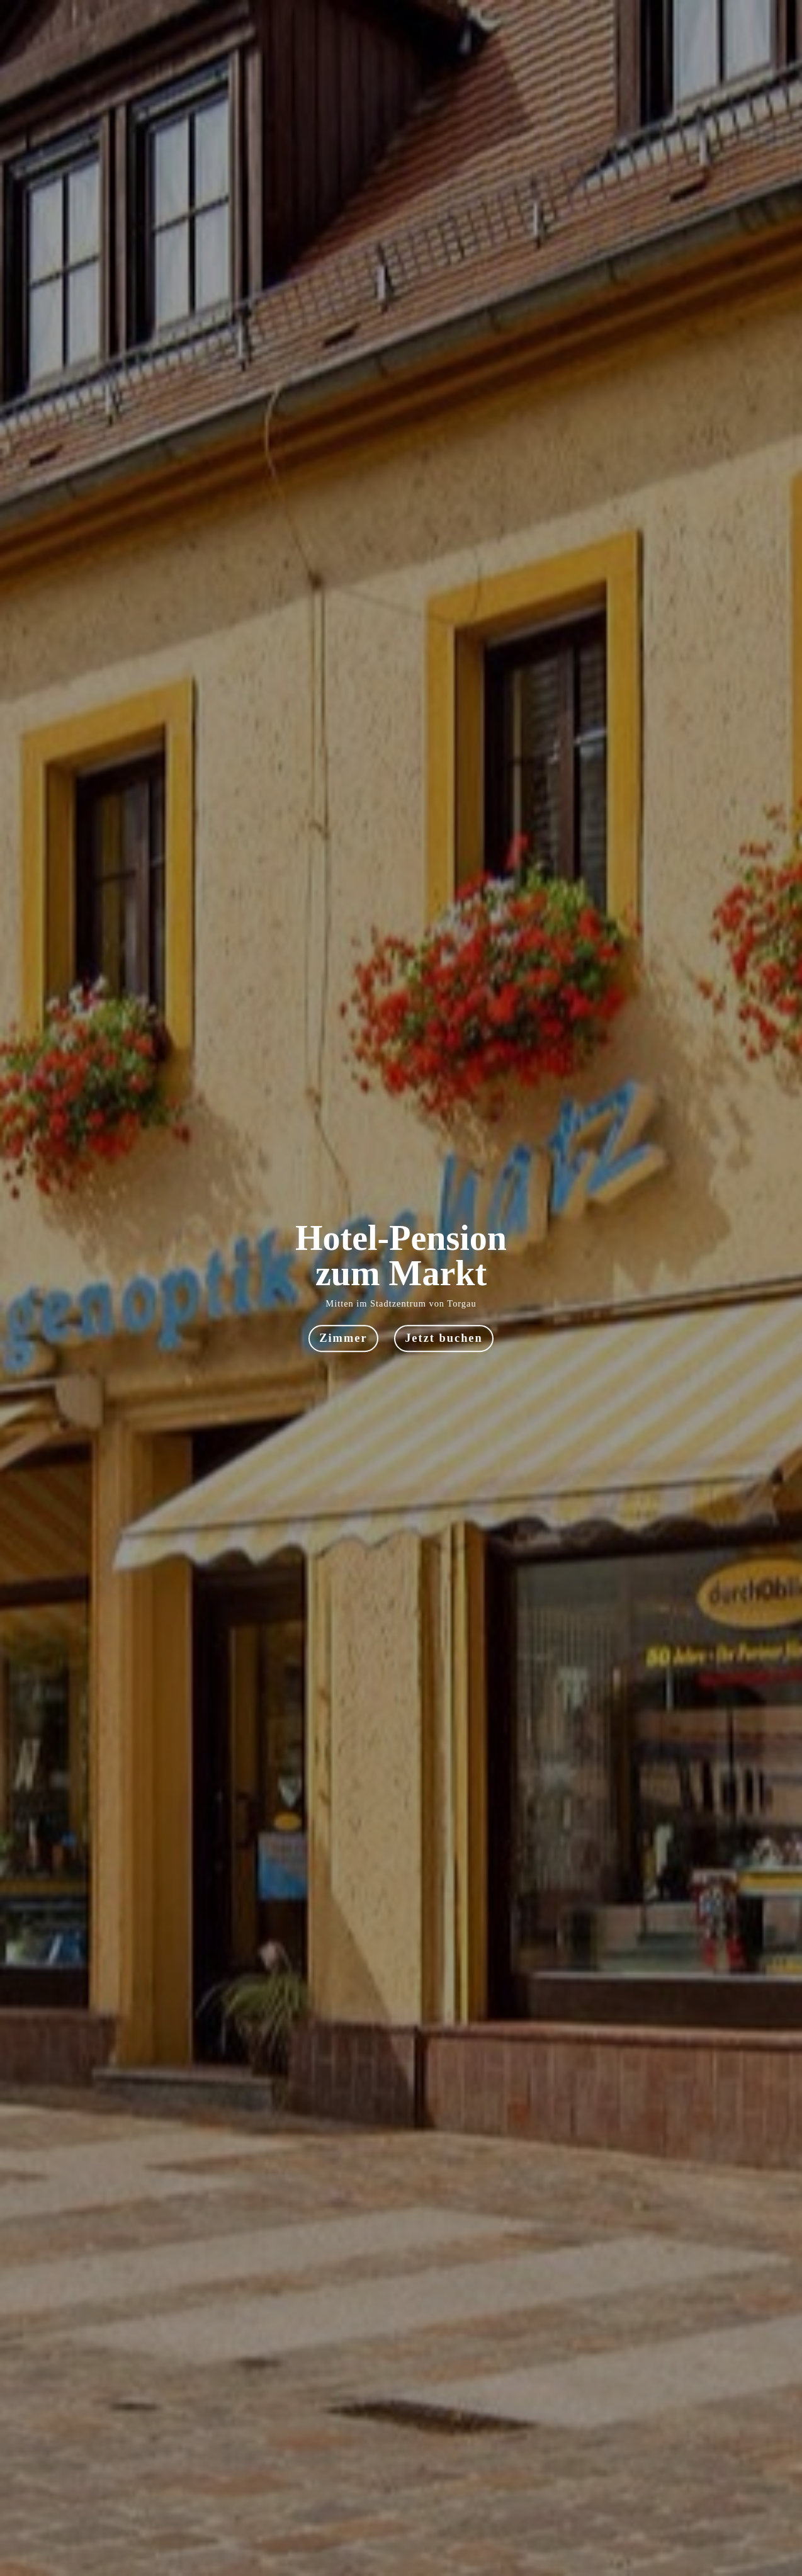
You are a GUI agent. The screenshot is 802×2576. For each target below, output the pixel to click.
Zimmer (343, 1338)
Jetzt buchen (444, 1338)
